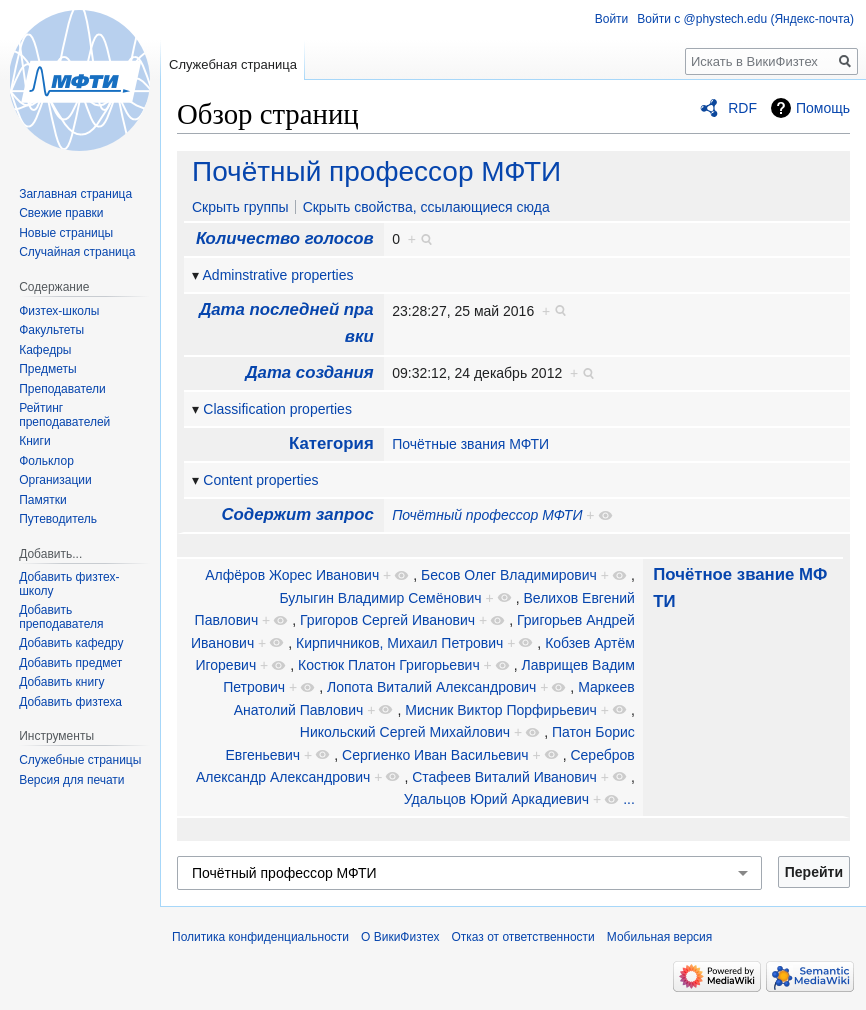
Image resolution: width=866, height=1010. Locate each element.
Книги (34, 441)
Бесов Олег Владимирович (509, 575)
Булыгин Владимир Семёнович (380, 598)
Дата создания (309, 372)
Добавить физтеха (70, 702)
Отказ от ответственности (522, 937)
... (629, 799)
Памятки (43, 500)
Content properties (260, 480)
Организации (55, 480)
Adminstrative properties (278, 275)
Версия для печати (71, 780)
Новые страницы (66, 233)
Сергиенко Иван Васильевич (435, 755)
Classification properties (277, 409)
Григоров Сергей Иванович (387, 620)
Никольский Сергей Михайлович (405, 732)
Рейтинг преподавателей (64, 415)
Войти (612, 19)
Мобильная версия (660, 937)
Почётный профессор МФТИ (376, 171)
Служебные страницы (80, 760)
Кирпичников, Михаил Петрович (399, 643)
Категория (331, 443)
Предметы (47, 369)
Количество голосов (285, 238)
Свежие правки (61, 213)
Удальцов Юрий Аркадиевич (496, 799)
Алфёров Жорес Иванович (292, 575)
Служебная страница (233, 64)
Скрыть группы (240, 207)
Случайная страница (77, 252)
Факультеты (51, 330)
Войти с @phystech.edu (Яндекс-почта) (745, 19)
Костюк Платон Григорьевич (389, 665)
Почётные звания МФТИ (470, 444)
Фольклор (46, 461)
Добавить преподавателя (61, 617)
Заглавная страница (75, 194)
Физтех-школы (59, 311)
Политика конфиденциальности (260, 937)
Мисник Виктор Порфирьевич (501, 710)
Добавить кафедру (71, 643)
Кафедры (45, 350)
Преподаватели (62, 389)
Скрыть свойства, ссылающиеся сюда (426, 207)
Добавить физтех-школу (69, 584)
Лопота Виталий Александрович (431, 687)
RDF (742, 108)
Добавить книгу (61, 682)
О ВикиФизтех (400, 937)
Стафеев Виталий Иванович (504, 777)
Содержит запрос (297, 514)
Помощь (823, 108)
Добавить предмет (70, 663)
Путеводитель (58, 519)
